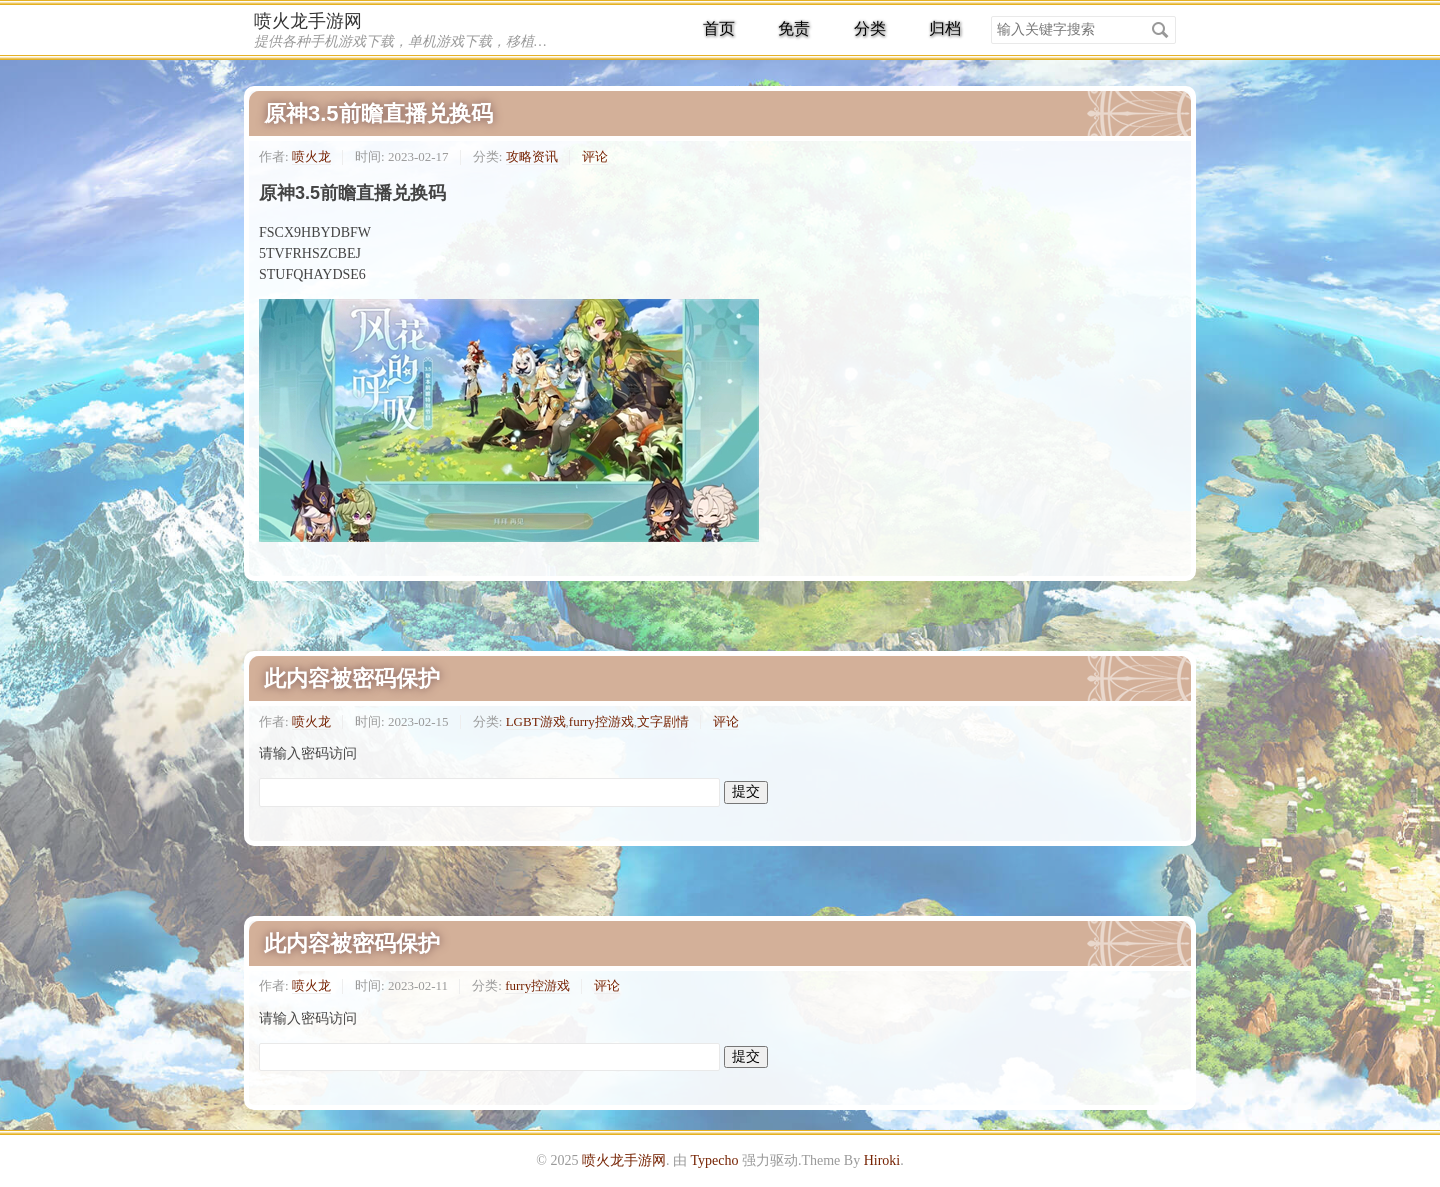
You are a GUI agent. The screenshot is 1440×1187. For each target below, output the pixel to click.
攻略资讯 (532, 156)
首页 (719, 28)
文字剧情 (663, 721)
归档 (945, 28)
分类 (870, 28)
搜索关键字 (990, 15)
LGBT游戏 (536, 721)
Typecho (714, 1160)
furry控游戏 (601, 721)
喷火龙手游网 (308, 21)
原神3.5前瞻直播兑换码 (378, 113)
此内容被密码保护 (352, 678)
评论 (595, 156)
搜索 (1160, 30)
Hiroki (882, 1160)
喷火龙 (311, 156)
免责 (794, 28)
